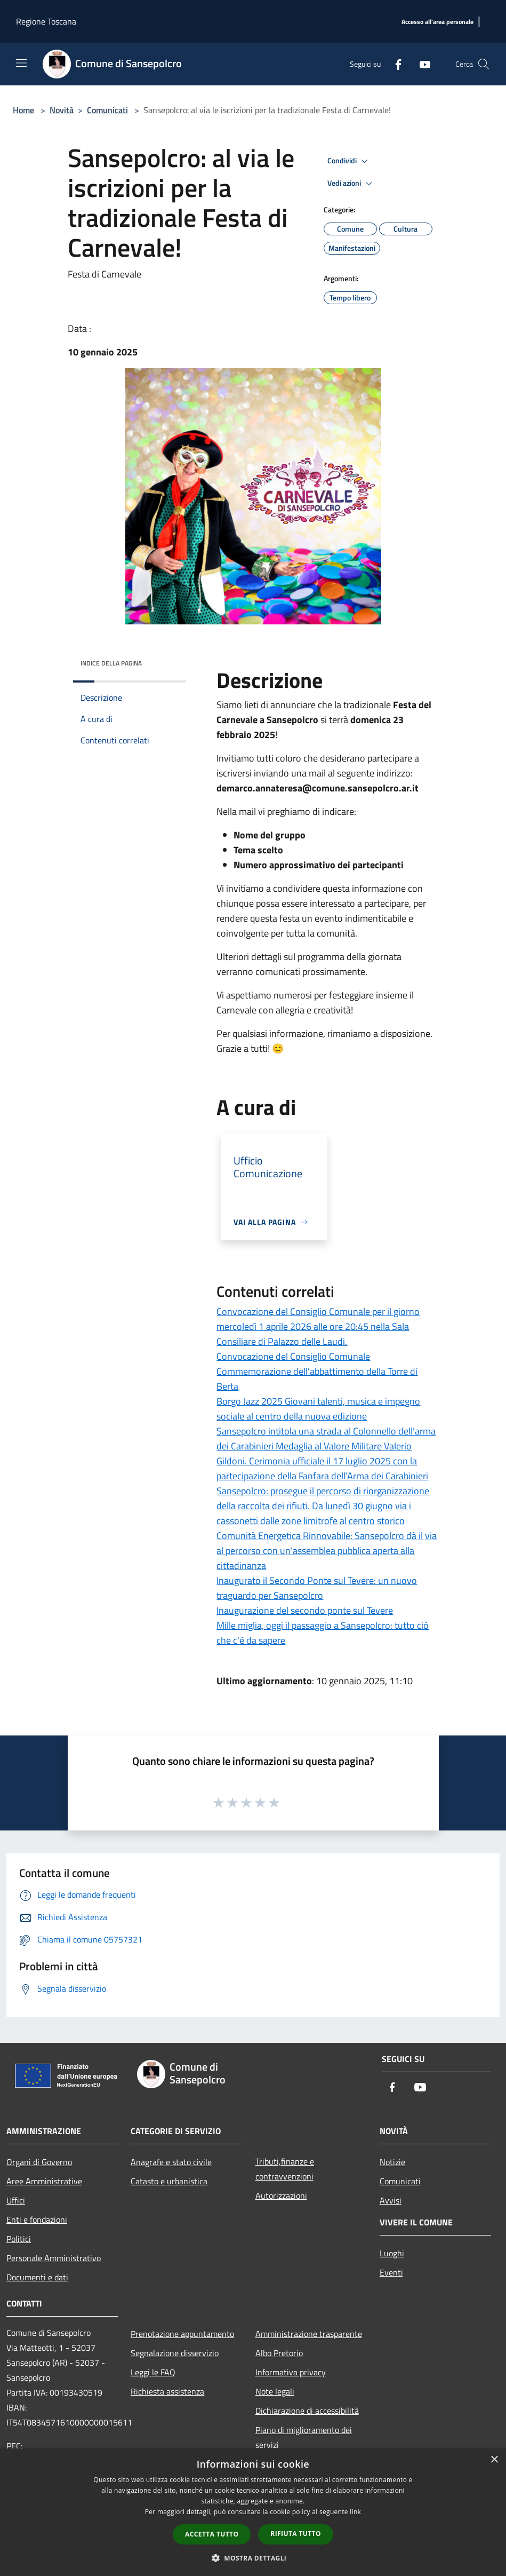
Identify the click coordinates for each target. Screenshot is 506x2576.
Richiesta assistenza (167, 2391)
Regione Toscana (46, 21)
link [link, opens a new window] (355, 2511)
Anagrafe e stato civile (171, 2161)
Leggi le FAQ (153, 2372)
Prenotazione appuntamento (182, 2333)
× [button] (494, 2460)
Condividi (349, 161)
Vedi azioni (351, 183)
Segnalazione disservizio (175, 2353)
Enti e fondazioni (36, 2219)
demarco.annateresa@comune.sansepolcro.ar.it (317, 788)
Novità (62, 110)
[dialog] (253, 2512)
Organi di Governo (39, 2161)
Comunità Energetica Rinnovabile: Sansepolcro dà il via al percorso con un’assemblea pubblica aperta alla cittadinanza (326, 1550)
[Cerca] (483, 64)
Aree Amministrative (44, 2181)
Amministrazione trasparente (308, 2333)
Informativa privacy (290, 2372)
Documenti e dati (37, 2277)
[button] (253, 2558)
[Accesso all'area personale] (437, 22)
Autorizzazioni (281, 2195)
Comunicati (107, 110)
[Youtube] (420, 64)
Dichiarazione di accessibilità (307, 2410)
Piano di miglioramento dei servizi (303, 2437)
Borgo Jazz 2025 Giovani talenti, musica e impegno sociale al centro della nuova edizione (318, 1408)
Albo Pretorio (279, 2353)
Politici (18, 2238)
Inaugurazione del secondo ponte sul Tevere (304, 1610)
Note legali (274, 2391)
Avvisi (390, 2200)
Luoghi (392, 2253)
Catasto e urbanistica (169, 2181)
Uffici (15, 2200)
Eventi (391, 2272)
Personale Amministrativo (53, 2258)
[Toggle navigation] (21, 63)
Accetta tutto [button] (211, 2534)
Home (23, 110)
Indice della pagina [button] (111, 663)
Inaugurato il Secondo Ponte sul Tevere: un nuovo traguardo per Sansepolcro (316, 1588)
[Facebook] (394, 64)
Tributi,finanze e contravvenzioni (284, 2169)
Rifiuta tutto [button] (295, 2533)
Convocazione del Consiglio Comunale (293, 1356)
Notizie (392, 2161)
